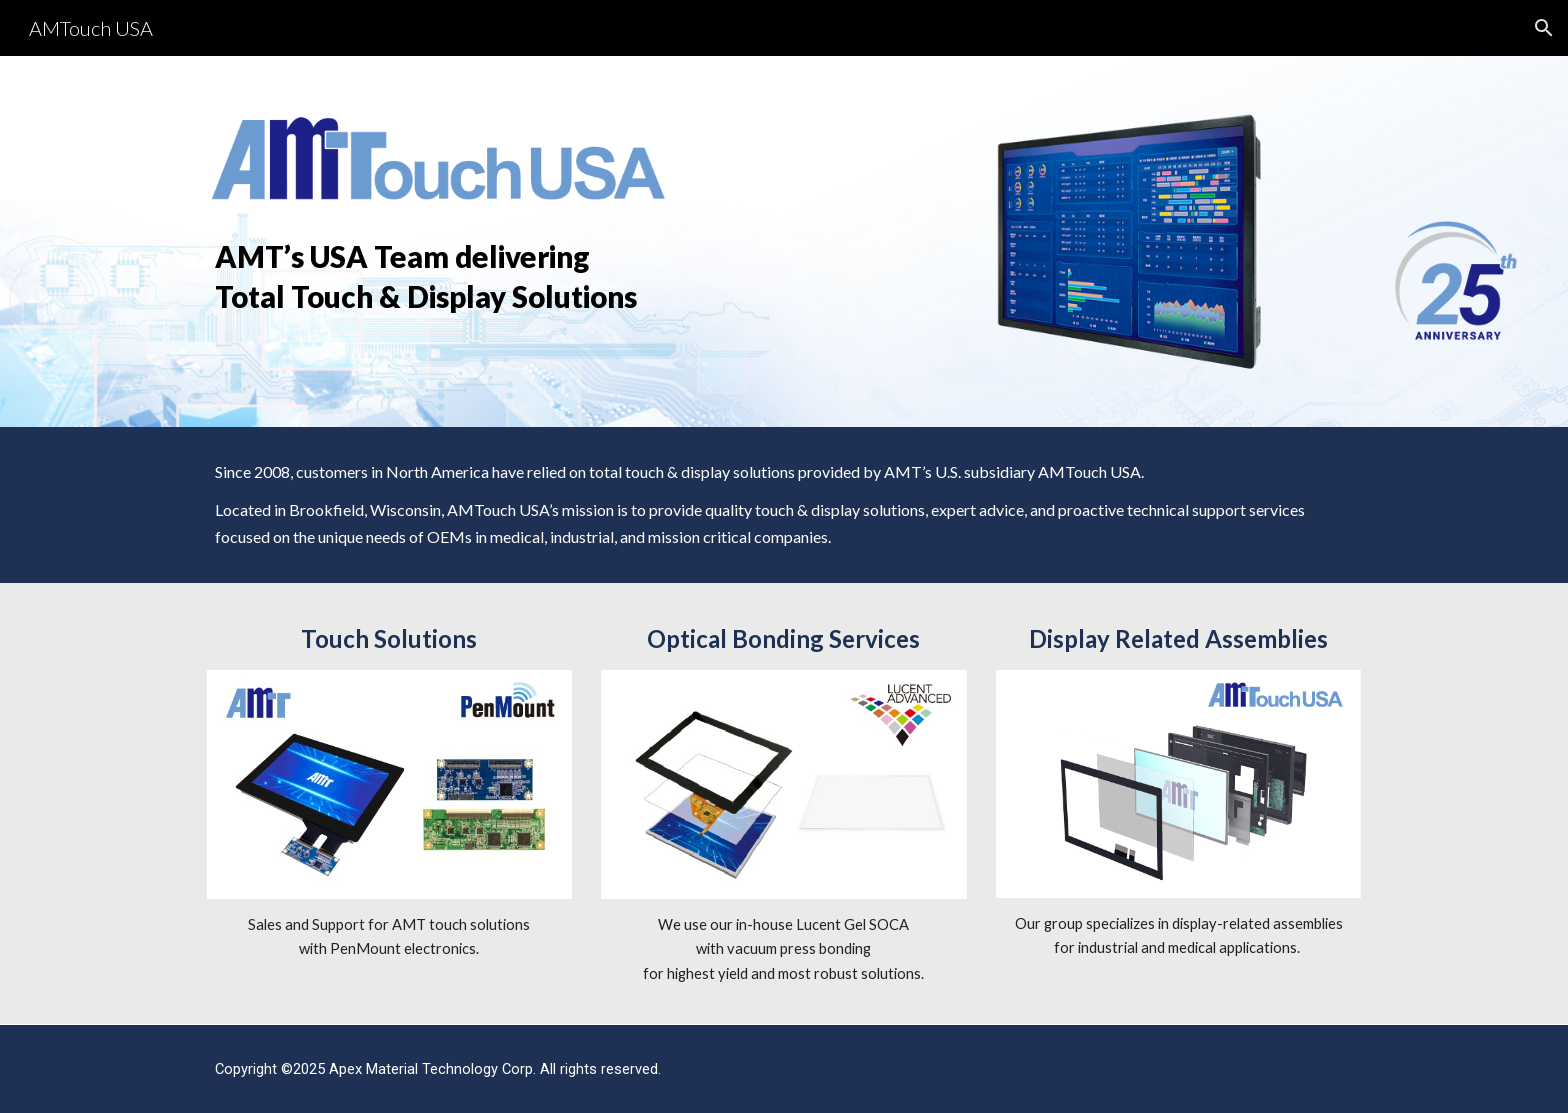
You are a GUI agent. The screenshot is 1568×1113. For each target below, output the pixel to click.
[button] (1544, 28)
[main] (439, 275)
